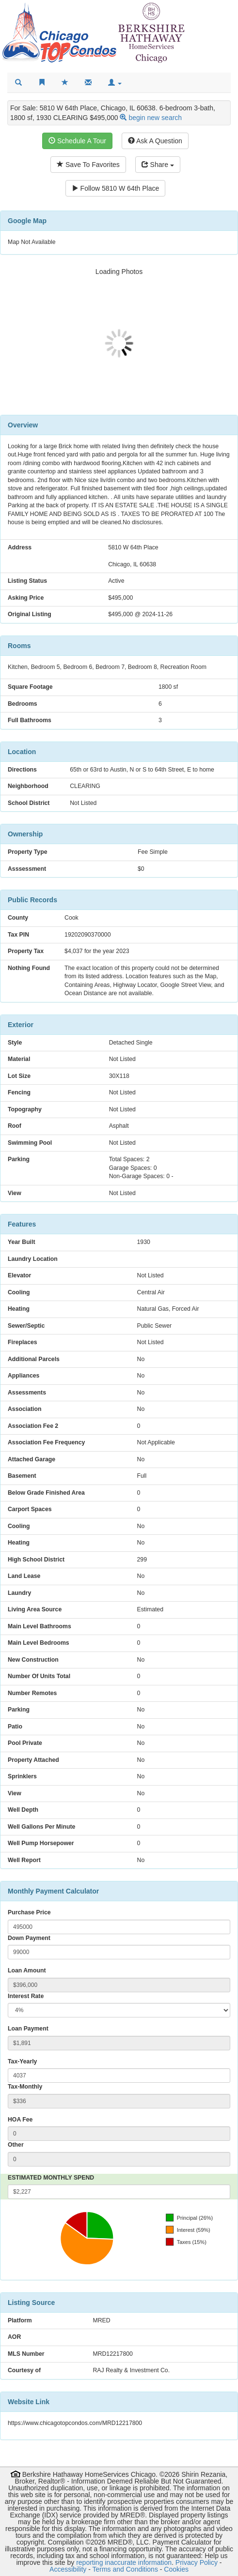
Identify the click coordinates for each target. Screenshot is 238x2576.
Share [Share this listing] (158, 164)
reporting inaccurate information (124, 2562)
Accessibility (67, 2569)
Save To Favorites (88, 164)
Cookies (176, 2569)
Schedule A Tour (77, 141)
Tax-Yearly (22, 2061)
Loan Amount (27, 1970)
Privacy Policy (196, 2562)
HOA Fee (20, 2119)
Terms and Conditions (125, 2569)
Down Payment (29, 1938)
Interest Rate (26, 1996)
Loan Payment (28, 2028)
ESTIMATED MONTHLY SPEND (51, 2177)
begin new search (155, 117)
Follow (115, 188)
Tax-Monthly (25, 2086)
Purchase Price (29, 1912)
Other (16, 2144)
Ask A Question (155, 141)
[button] (114, 83)
